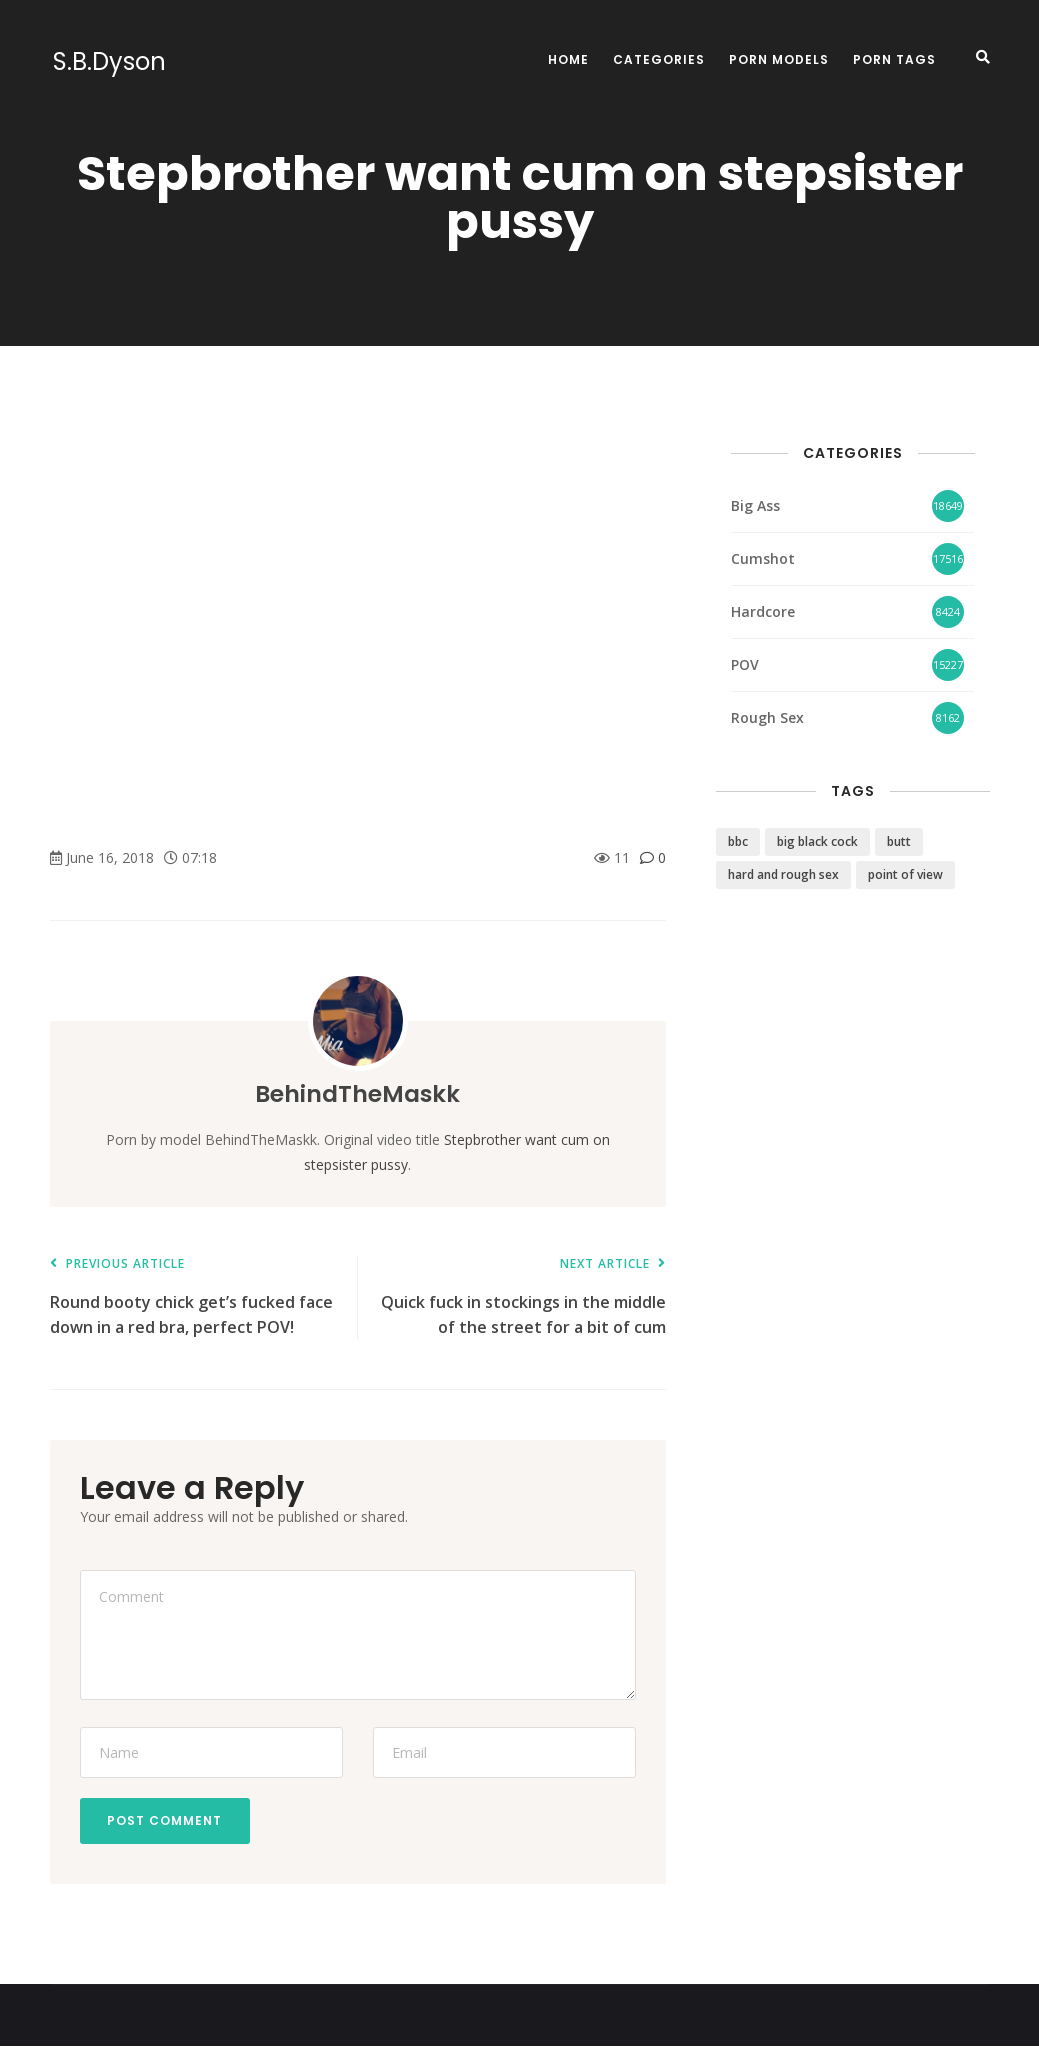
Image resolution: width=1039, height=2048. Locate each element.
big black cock (817, 841)
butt (899, 841)
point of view (905, 874)
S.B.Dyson (106, 62)
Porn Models (779, 59)
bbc (738, 841)
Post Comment (167, 1821)
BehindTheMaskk (357, 1093)
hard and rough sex (783, 874)
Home (568, 59)
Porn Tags (894, 59)
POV (745, 664)
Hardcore (763, 611)
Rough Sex (767, 717)
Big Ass (755, 505)
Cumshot (763, 558)
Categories (659, 59)
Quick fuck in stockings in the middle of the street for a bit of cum (522, 1297)
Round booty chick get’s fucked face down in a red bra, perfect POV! (194, 1297)
